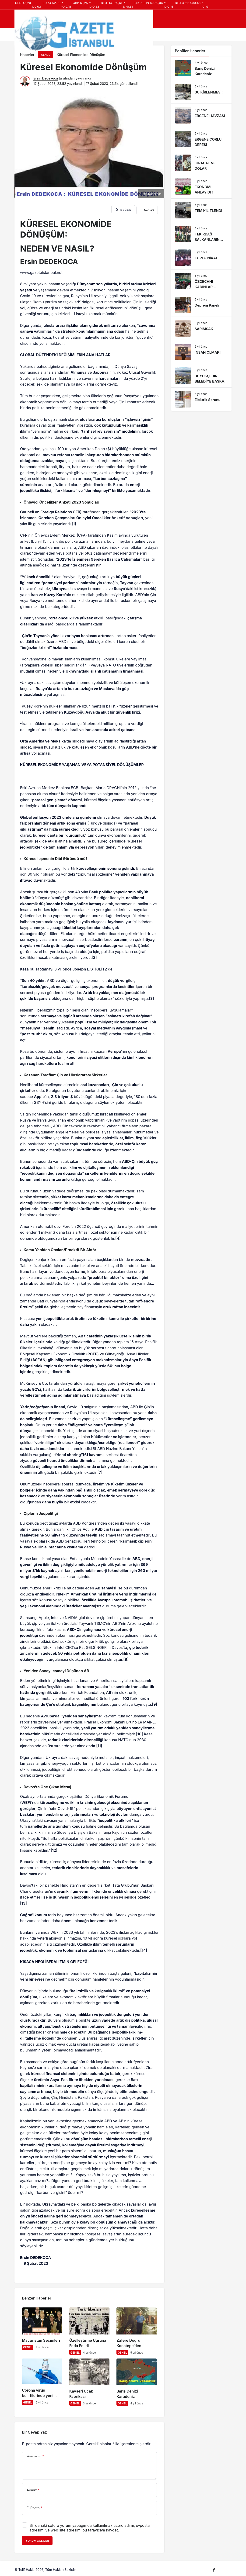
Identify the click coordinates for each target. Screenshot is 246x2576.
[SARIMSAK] (201, 328)
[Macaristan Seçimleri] (42, 2329)
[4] (118, 1236)
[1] (74, 521)
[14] (143, 1948)
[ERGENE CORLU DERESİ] (201, 139)
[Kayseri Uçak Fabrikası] (89, 2380)
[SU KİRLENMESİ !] (201, 92)
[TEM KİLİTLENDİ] (201, 210)
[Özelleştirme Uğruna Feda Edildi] (89, 2329)
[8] (125, 1657)
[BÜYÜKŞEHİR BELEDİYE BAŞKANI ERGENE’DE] (201, 375)
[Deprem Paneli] (201, 305)
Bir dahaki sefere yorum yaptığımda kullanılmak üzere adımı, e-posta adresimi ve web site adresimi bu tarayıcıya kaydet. (89, 2525)
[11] (99, 1743)
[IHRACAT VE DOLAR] (201, 163)
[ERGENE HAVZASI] (201, 115)
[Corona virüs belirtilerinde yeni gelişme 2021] (42, 2380)
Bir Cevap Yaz (34, 2430)
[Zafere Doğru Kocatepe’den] (136, 2329)
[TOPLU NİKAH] (201, 257)
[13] (23, 1901)
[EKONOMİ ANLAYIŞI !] (201, 186)
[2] (94, 955)
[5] (93, 1446)
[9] (154, 1702)
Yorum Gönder (37, 2538)
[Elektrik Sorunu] (201, 399)
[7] (100, 1470)
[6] (85, 1452)
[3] (151, 996)
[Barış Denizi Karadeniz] (136, 2380)
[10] (139, 1732)
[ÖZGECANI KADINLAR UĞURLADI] (201, 281)
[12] (54, 1848)
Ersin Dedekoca (45, 78)
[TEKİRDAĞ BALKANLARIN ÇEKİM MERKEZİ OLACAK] (201, 234)
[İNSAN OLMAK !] (201, 352)
